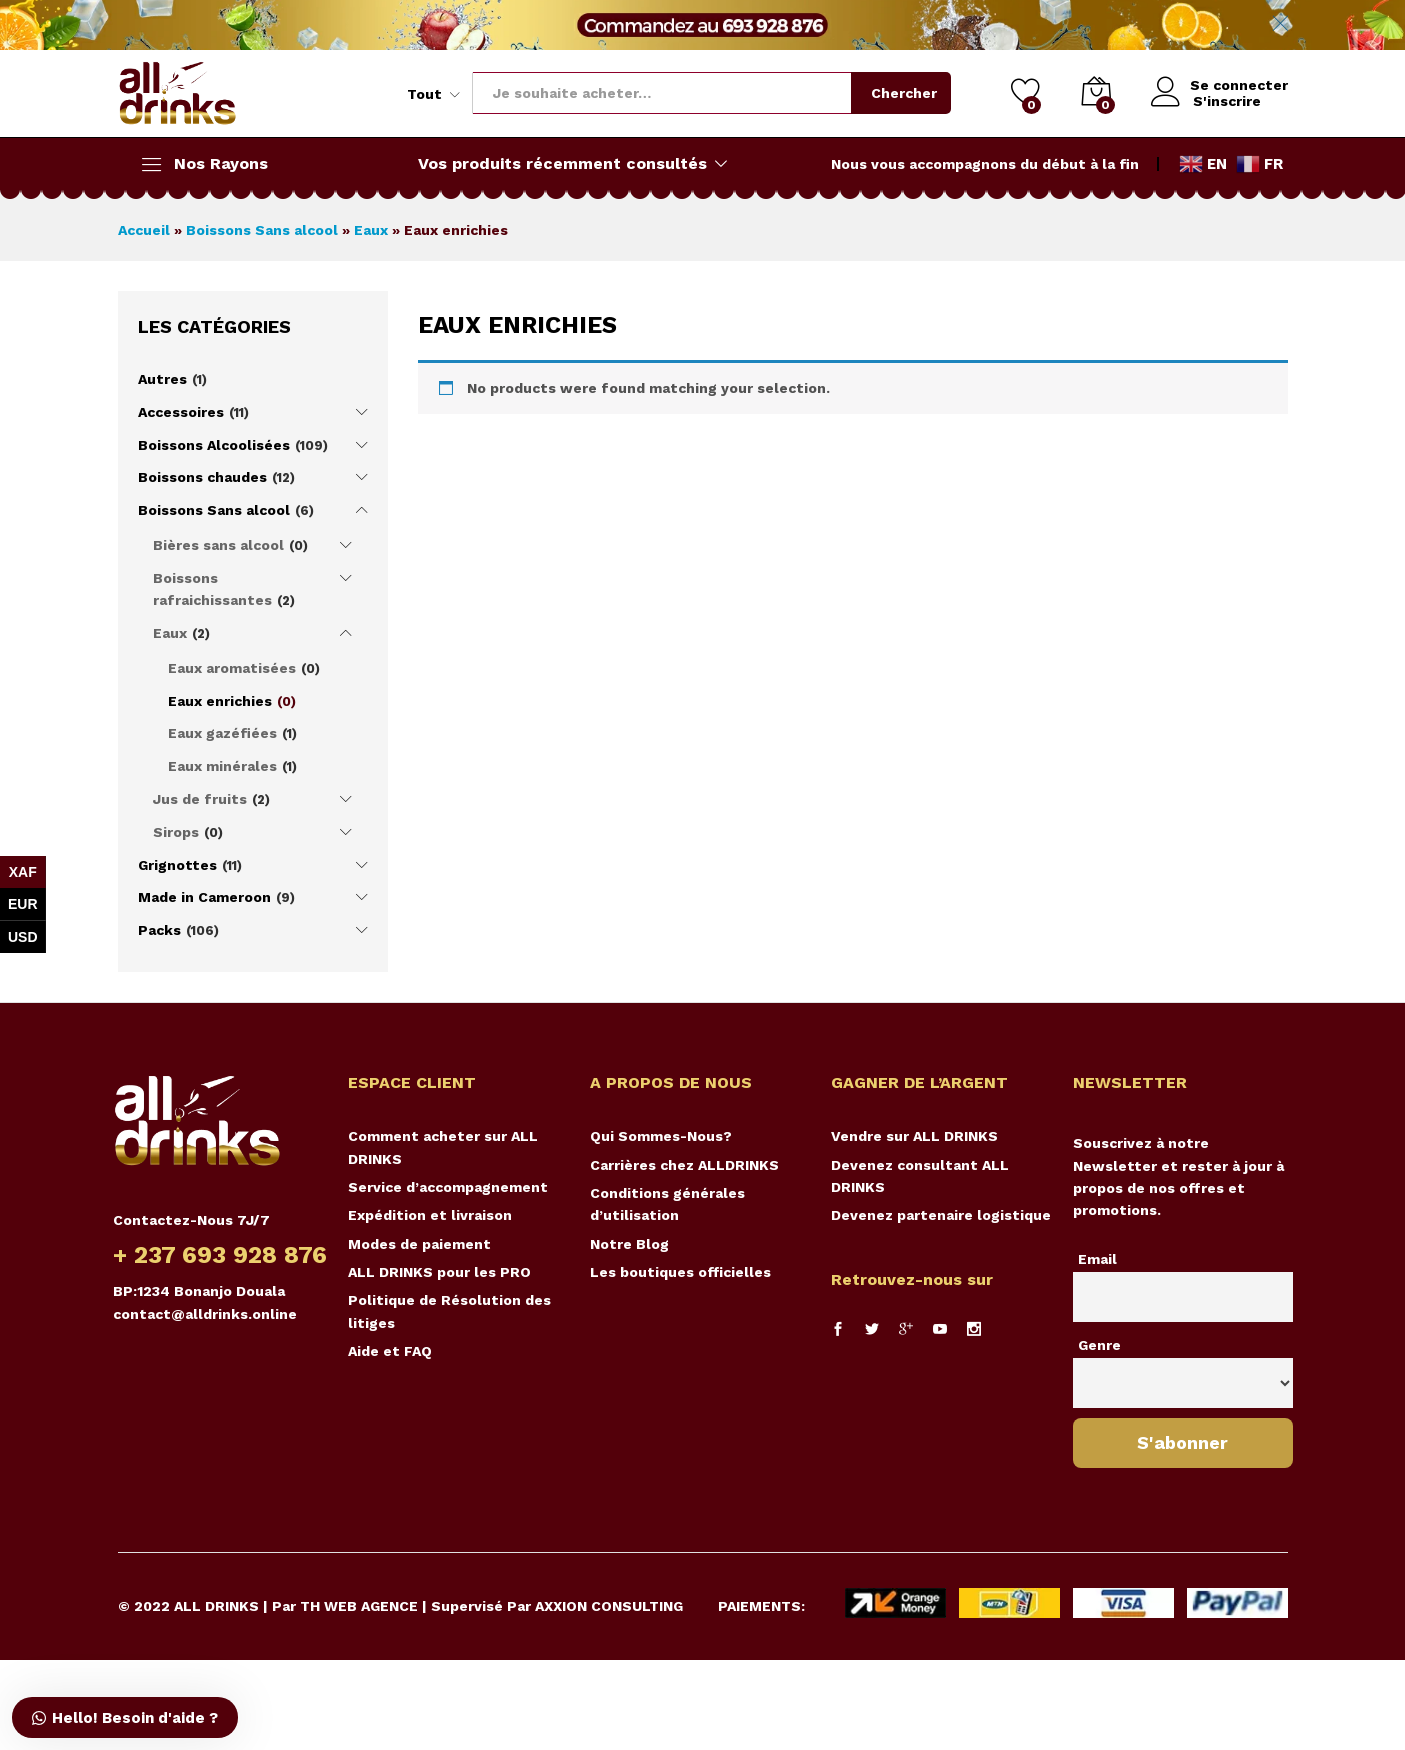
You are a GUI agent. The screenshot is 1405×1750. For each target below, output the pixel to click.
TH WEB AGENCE (359, 1606)
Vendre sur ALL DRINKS (914, 1136)
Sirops (176, 832)
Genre (1099, 1345)
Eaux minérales (222, 766)
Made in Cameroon (204, 897)
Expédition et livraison (430, 1215)
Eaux (371, 230)
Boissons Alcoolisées (214, 445)
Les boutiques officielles (680, 1272)
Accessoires (181, 412)
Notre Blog (629, 1244)
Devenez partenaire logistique (941, 1215)
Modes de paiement (419, 1244)
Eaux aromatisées (232, 668)
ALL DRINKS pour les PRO (439, 1272)
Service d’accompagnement (448, 1187)
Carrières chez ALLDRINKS (684, 1165)
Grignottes (177, 865)
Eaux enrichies (220, 701)
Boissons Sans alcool (262, 230)
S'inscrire (1224, 101)
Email (1097, 1259)
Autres (162, 379)
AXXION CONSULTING (609, 1606)
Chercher (901, 93)
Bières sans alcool (218, 545)
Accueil (144, 230)
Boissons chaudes (202, 477)
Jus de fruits (200, 799)
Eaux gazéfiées (222, 733)
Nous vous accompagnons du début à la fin (985, 164)
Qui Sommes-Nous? (661, 1136)
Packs (159, 930)
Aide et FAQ (390, 1351)
